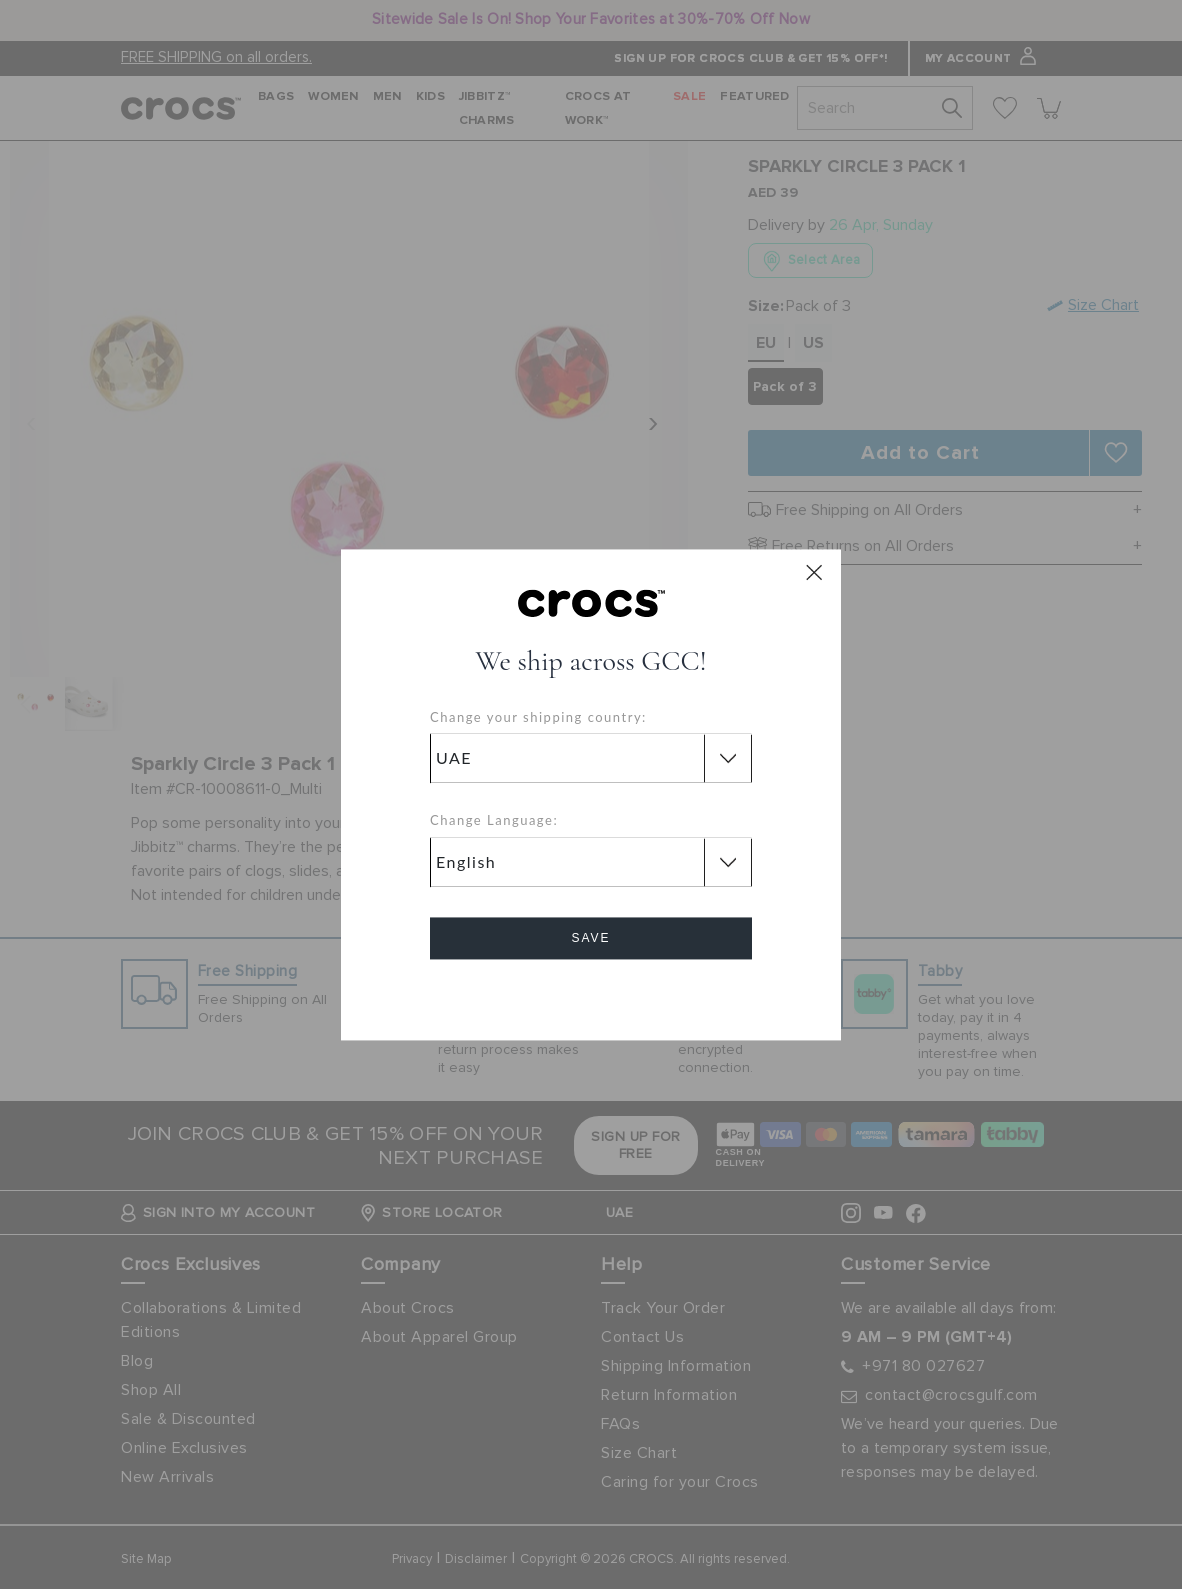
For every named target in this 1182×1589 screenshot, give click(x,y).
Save (590, 938)
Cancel (591, 994)
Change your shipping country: (538, 717)
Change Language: (494, 821)
